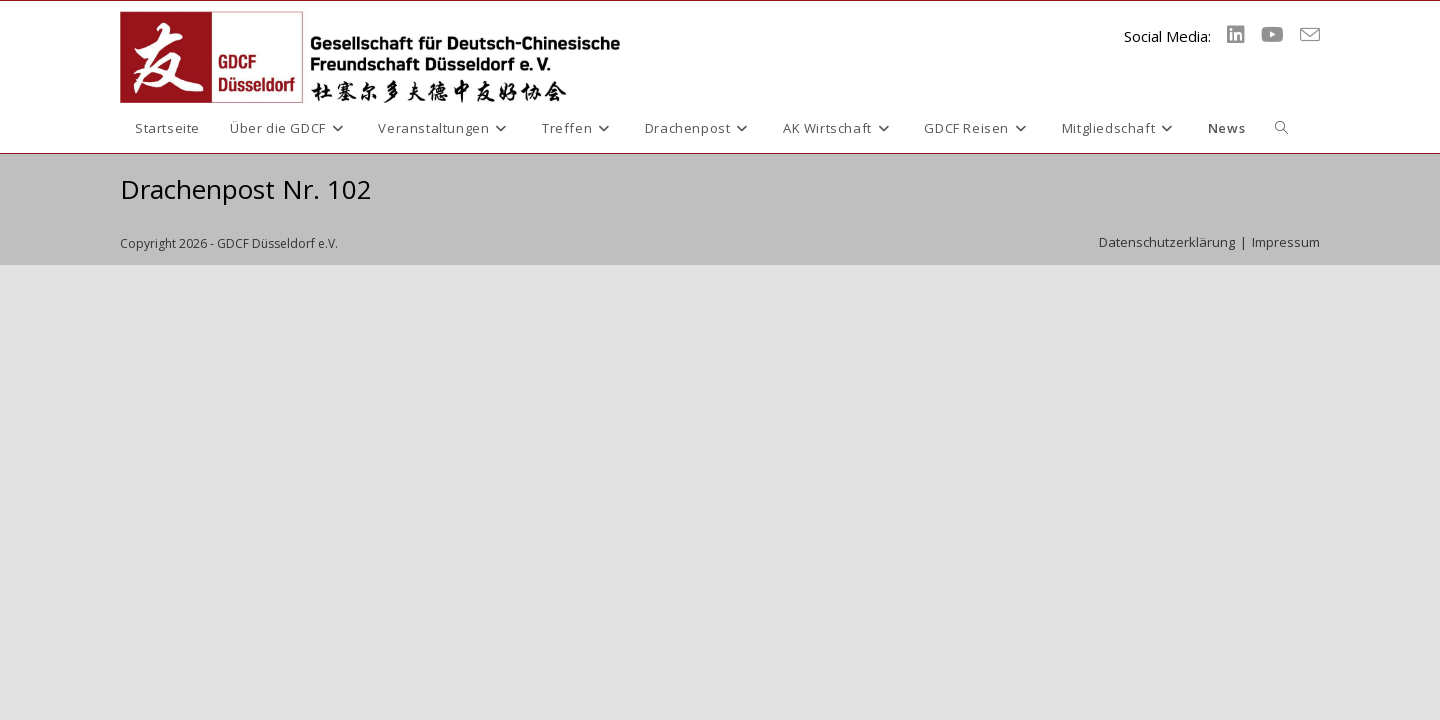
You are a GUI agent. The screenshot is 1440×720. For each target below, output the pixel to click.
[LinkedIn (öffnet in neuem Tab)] (1236, 35)
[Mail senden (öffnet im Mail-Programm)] (1310, 35)
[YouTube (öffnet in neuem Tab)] (1272, 35)
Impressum (1286, 242)
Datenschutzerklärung (1167, 242)
